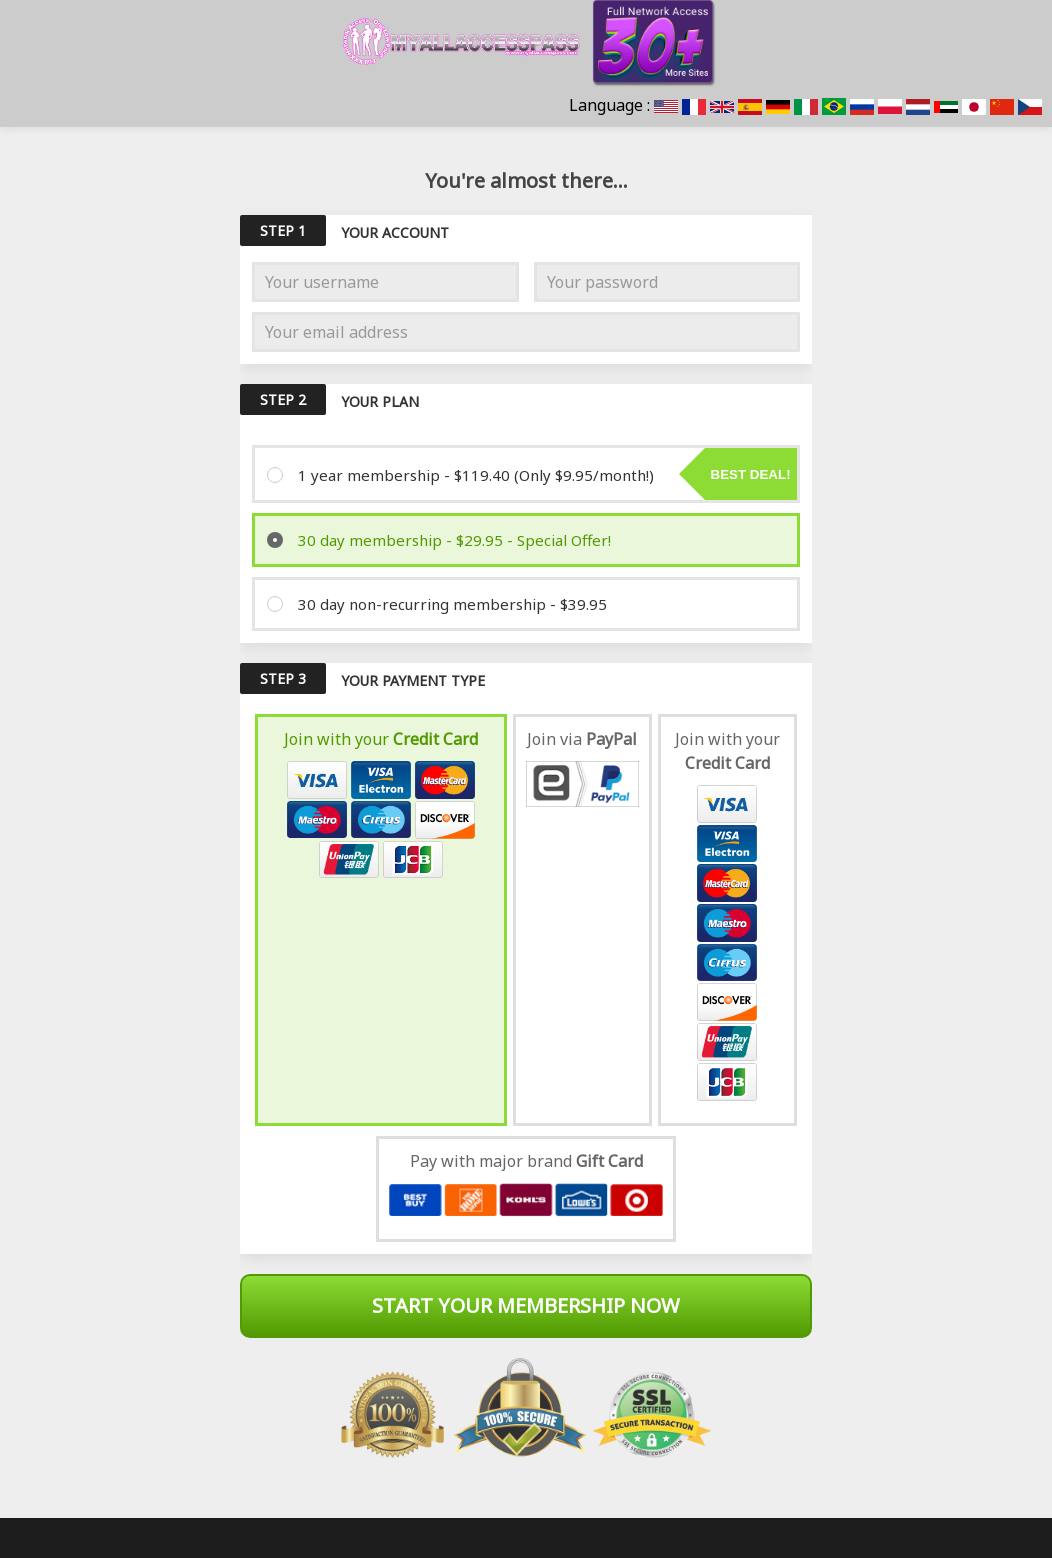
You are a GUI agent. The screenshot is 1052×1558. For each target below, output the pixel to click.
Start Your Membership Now (526, 1305)
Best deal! (751, 474)
